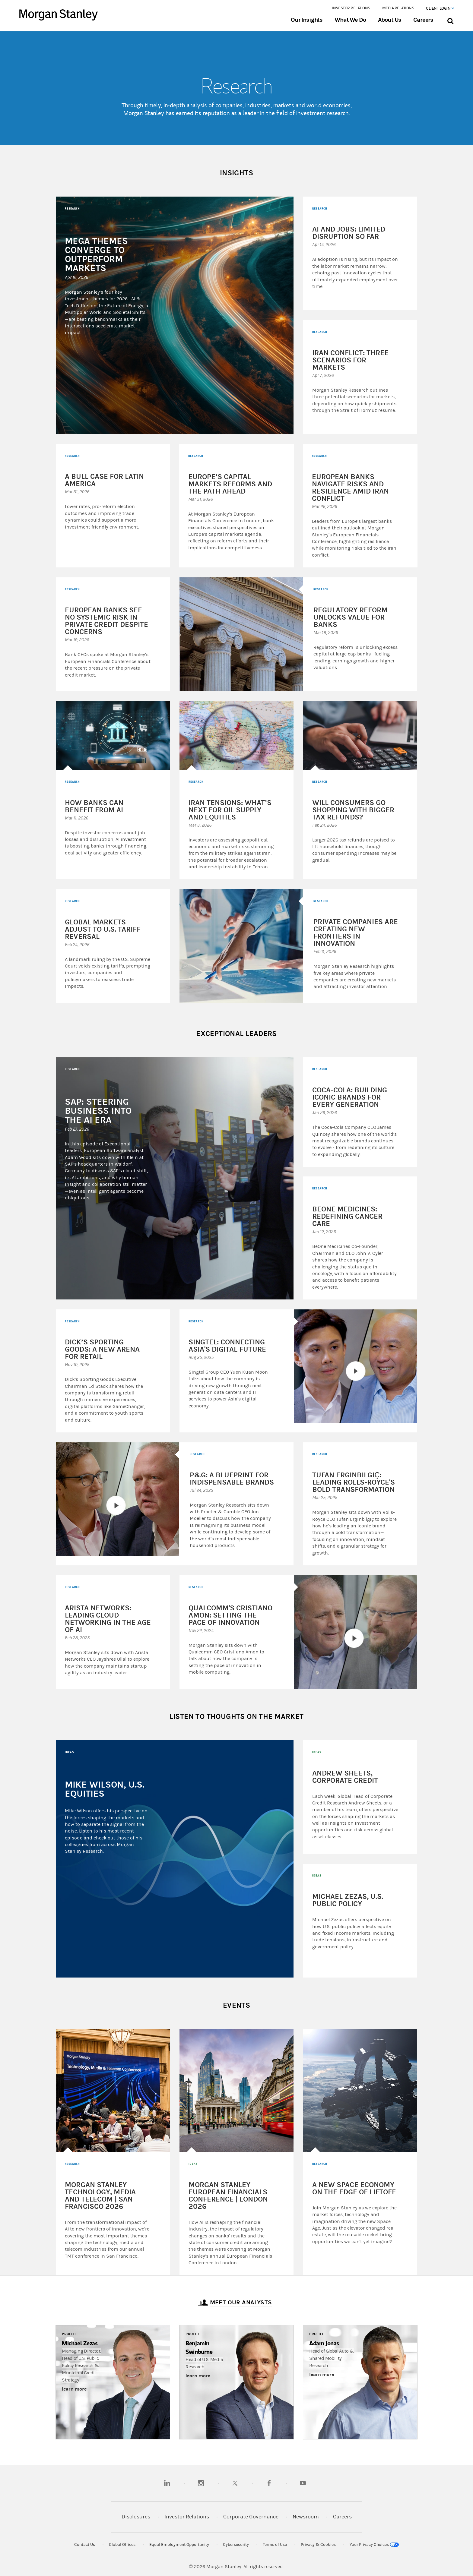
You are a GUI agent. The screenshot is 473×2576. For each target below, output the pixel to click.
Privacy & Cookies (318, 2544)
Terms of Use (275, 2544)
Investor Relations (351, 8)
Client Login (440, 8)
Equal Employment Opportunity (179, 2544)
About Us (390, 20)
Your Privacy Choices (374, 2544)
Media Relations (398, 8)
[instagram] (201, 2483)
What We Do (350, 20)
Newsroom (306, 2517)
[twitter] (235, 2483)
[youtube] (303, 2483)
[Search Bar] (450, 20)
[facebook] (269, 2483)
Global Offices (122, 2544)
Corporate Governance (250, 2517)
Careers (423, 20)
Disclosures (136, 2517)
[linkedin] (167, 2483)
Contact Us (84, 2544)
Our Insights (306, 20)
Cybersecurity (236, 2544)
